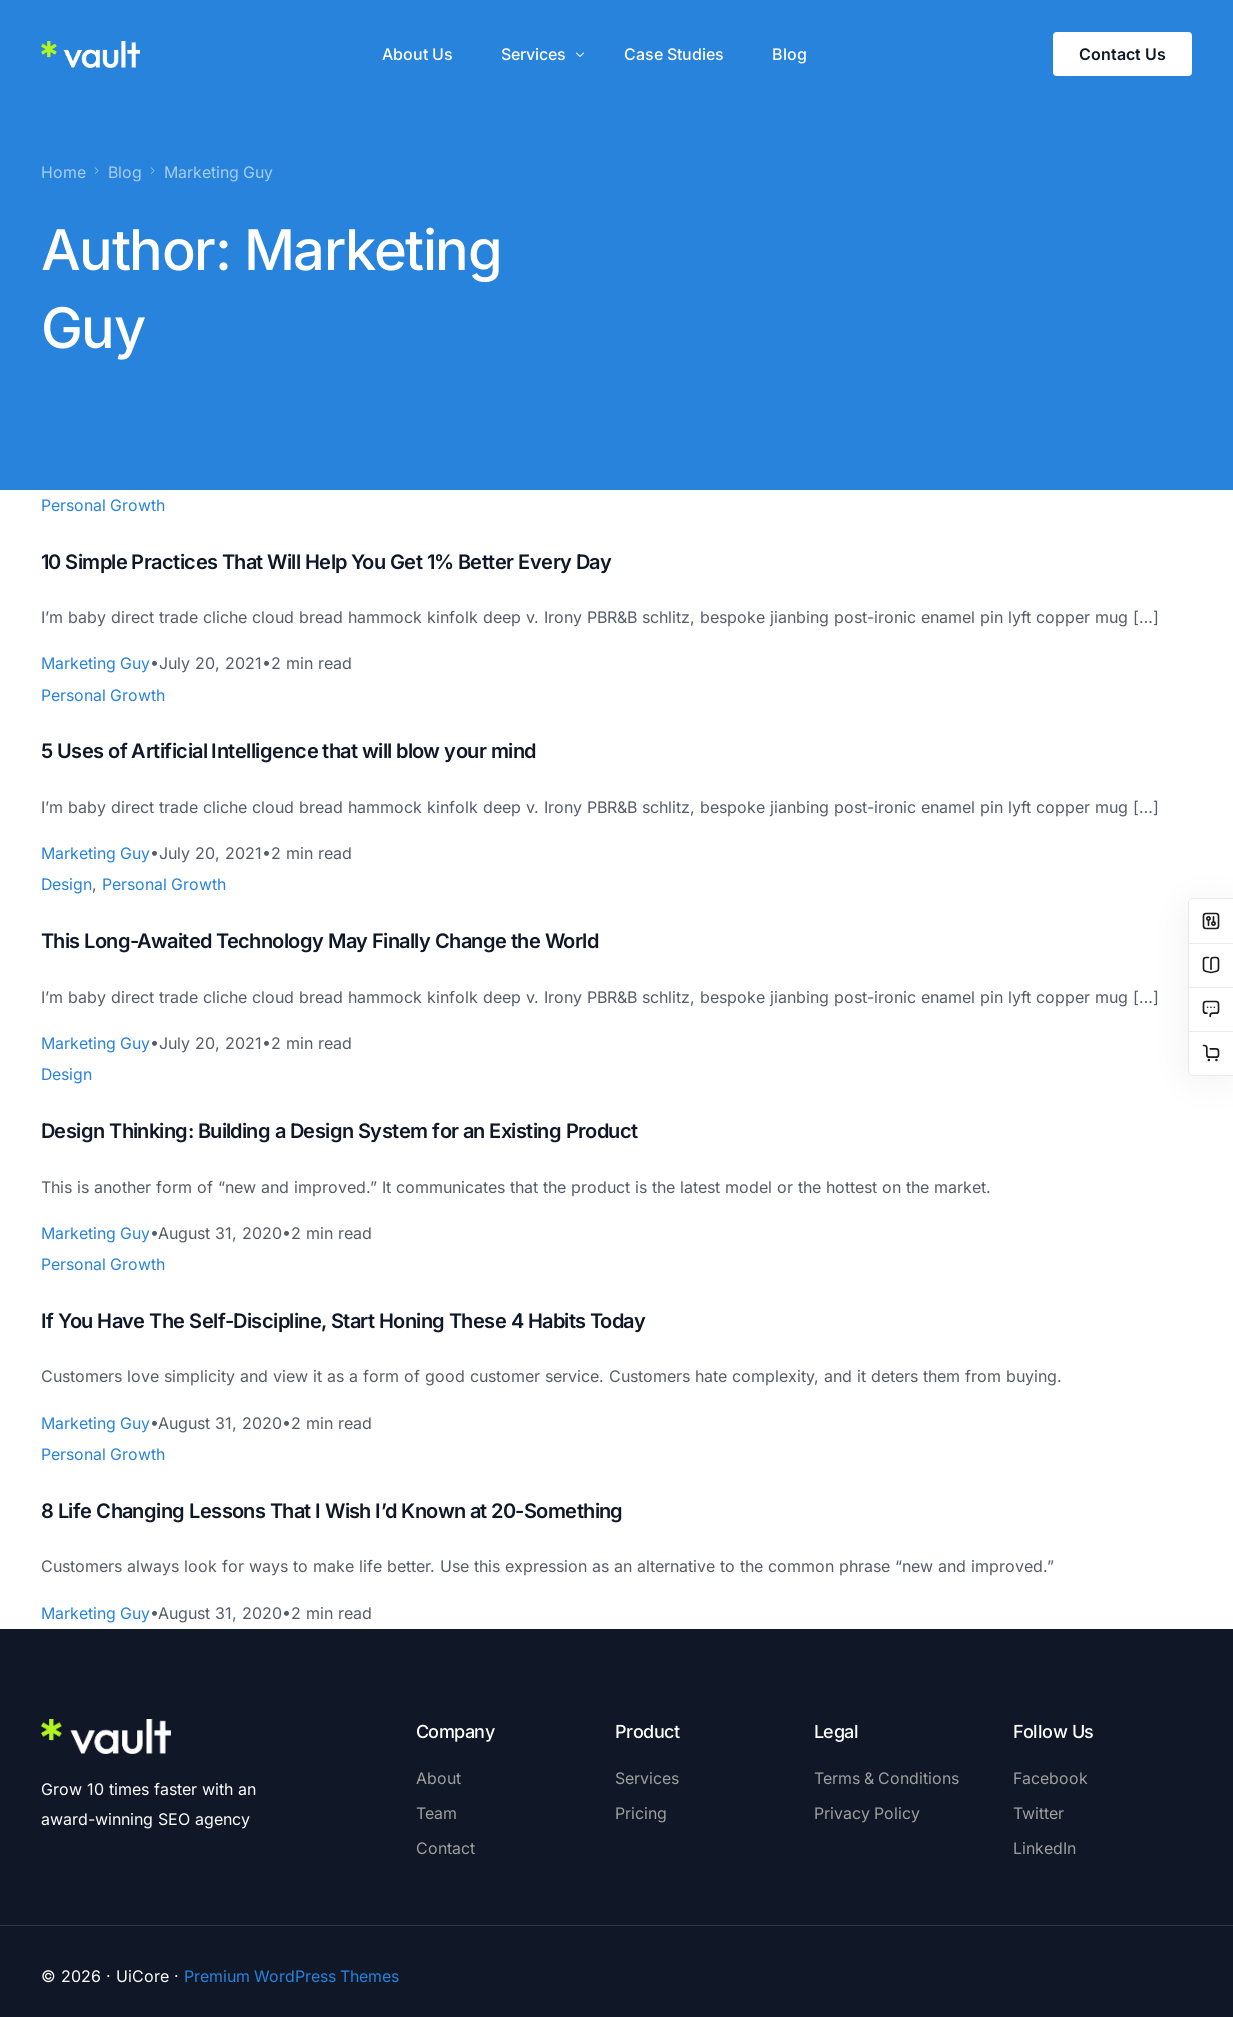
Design (67, 881)
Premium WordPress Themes (292, 1966)
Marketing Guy (96, 662)
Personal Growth (103, 504)
